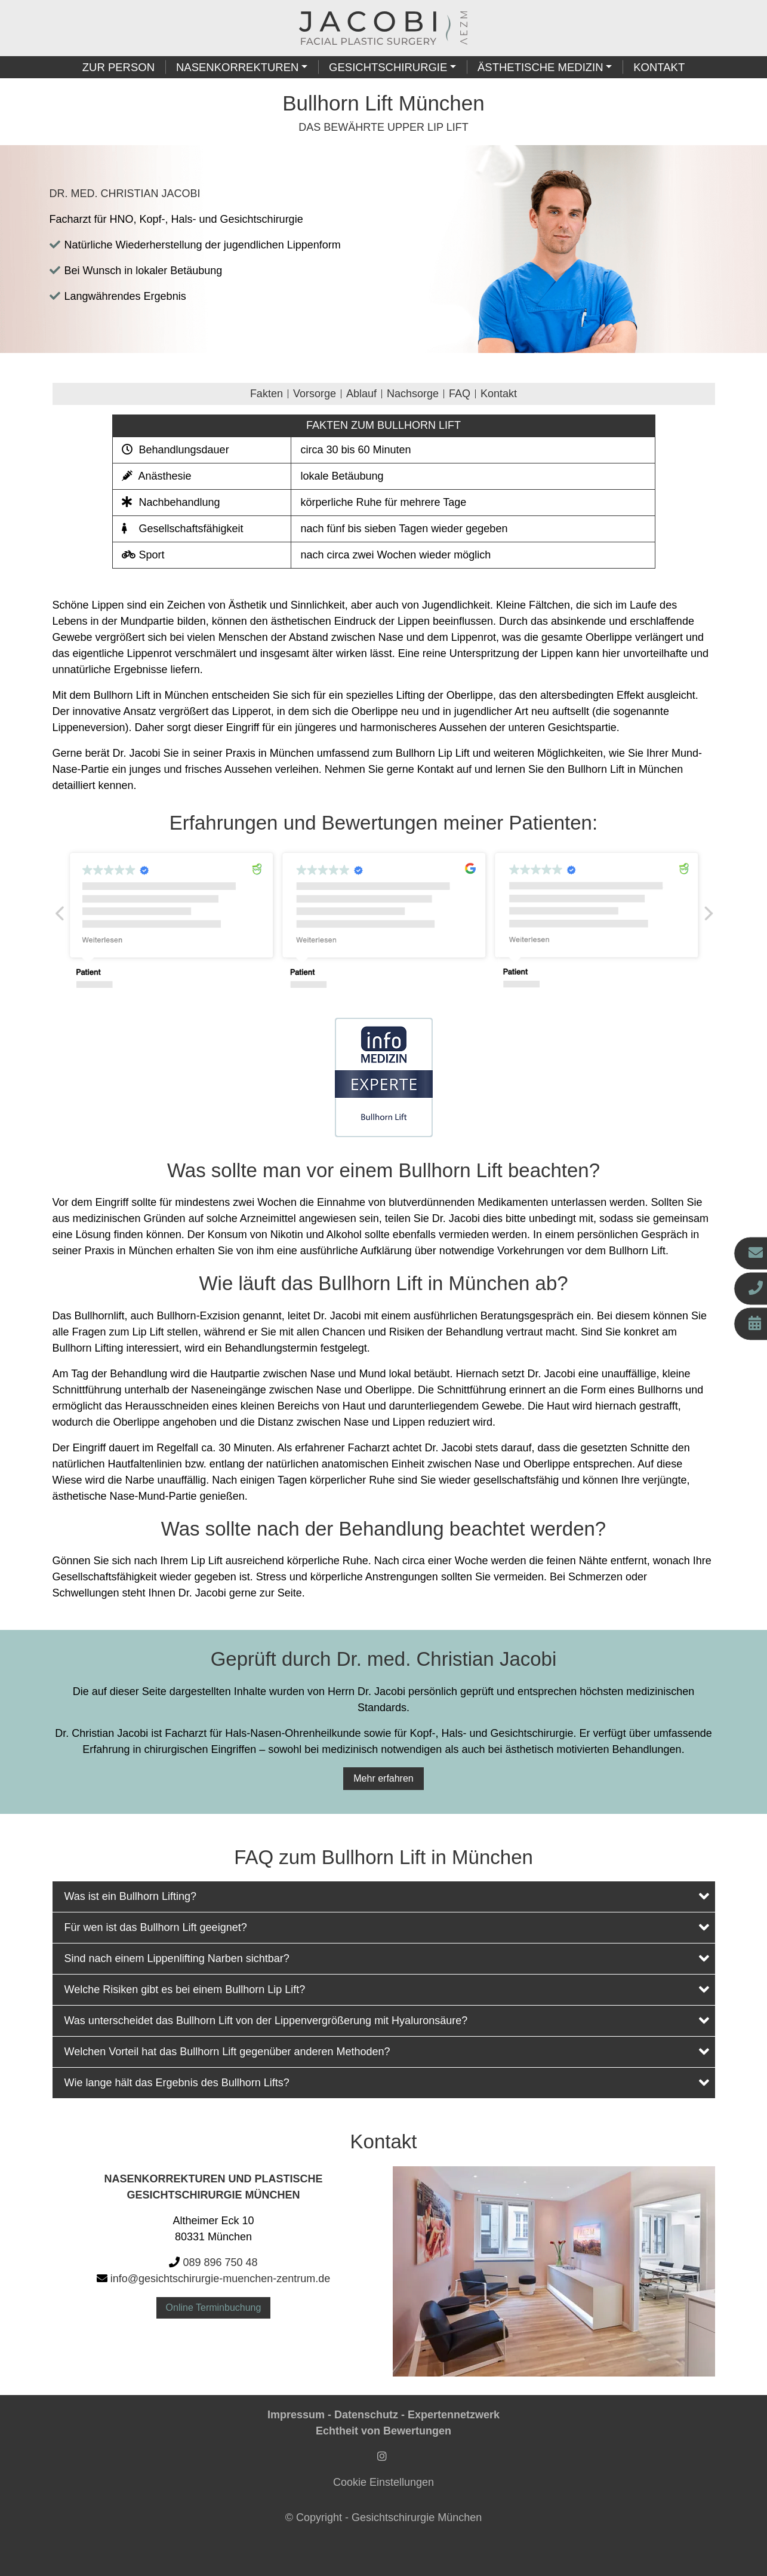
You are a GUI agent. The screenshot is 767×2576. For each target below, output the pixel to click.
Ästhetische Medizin (540, 67)
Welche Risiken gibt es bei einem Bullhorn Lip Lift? (386, 1989)
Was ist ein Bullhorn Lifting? (386, 1896)
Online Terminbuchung (213, 2307)
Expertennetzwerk (454, 2415)
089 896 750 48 (220, 2262)
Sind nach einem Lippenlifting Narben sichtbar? (386, 1958)
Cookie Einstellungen (383, 2482)
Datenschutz (366, 2415)
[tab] (384, 1896)
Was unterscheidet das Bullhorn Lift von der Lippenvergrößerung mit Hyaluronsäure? (386, 2020)
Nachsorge (413, 393)
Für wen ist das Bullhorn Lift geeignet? (386, 1927)
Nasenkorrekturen (237, 67)
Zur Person (118, 67)
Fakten (266, 393)
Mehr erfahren (383, 1778)
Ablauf (361, 393)
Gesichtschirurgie (388, 67)
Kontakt (659, 67)
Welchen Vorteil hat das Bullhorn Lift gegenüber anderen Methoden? (386, 2051)
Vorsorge (314, 393)
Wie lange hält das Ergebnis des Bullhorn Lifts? (386, 2082)
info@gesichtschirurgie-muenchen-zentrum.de (220, 2279)
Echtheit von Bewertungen (383, 2431)
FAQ (459, 393)
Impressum (296, 2415)
